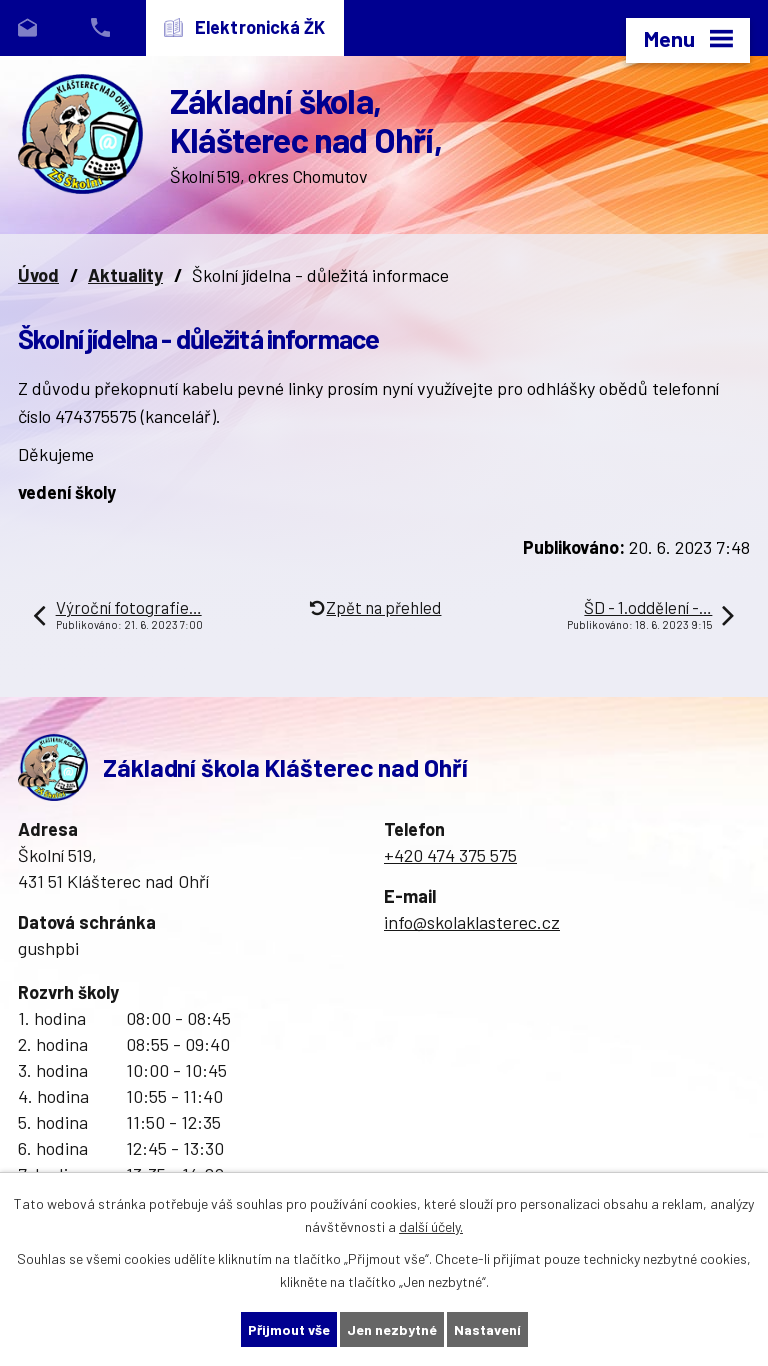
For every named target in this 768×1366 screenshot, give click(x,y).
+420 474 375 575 (450, 855)
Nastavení (487, 1329)
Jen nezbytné (392, 1329)
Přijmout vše (289, 1329)
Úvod (38, 275)
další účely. (431, 1226)
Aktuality (125, 275)
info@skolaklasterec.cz (472, 922)
